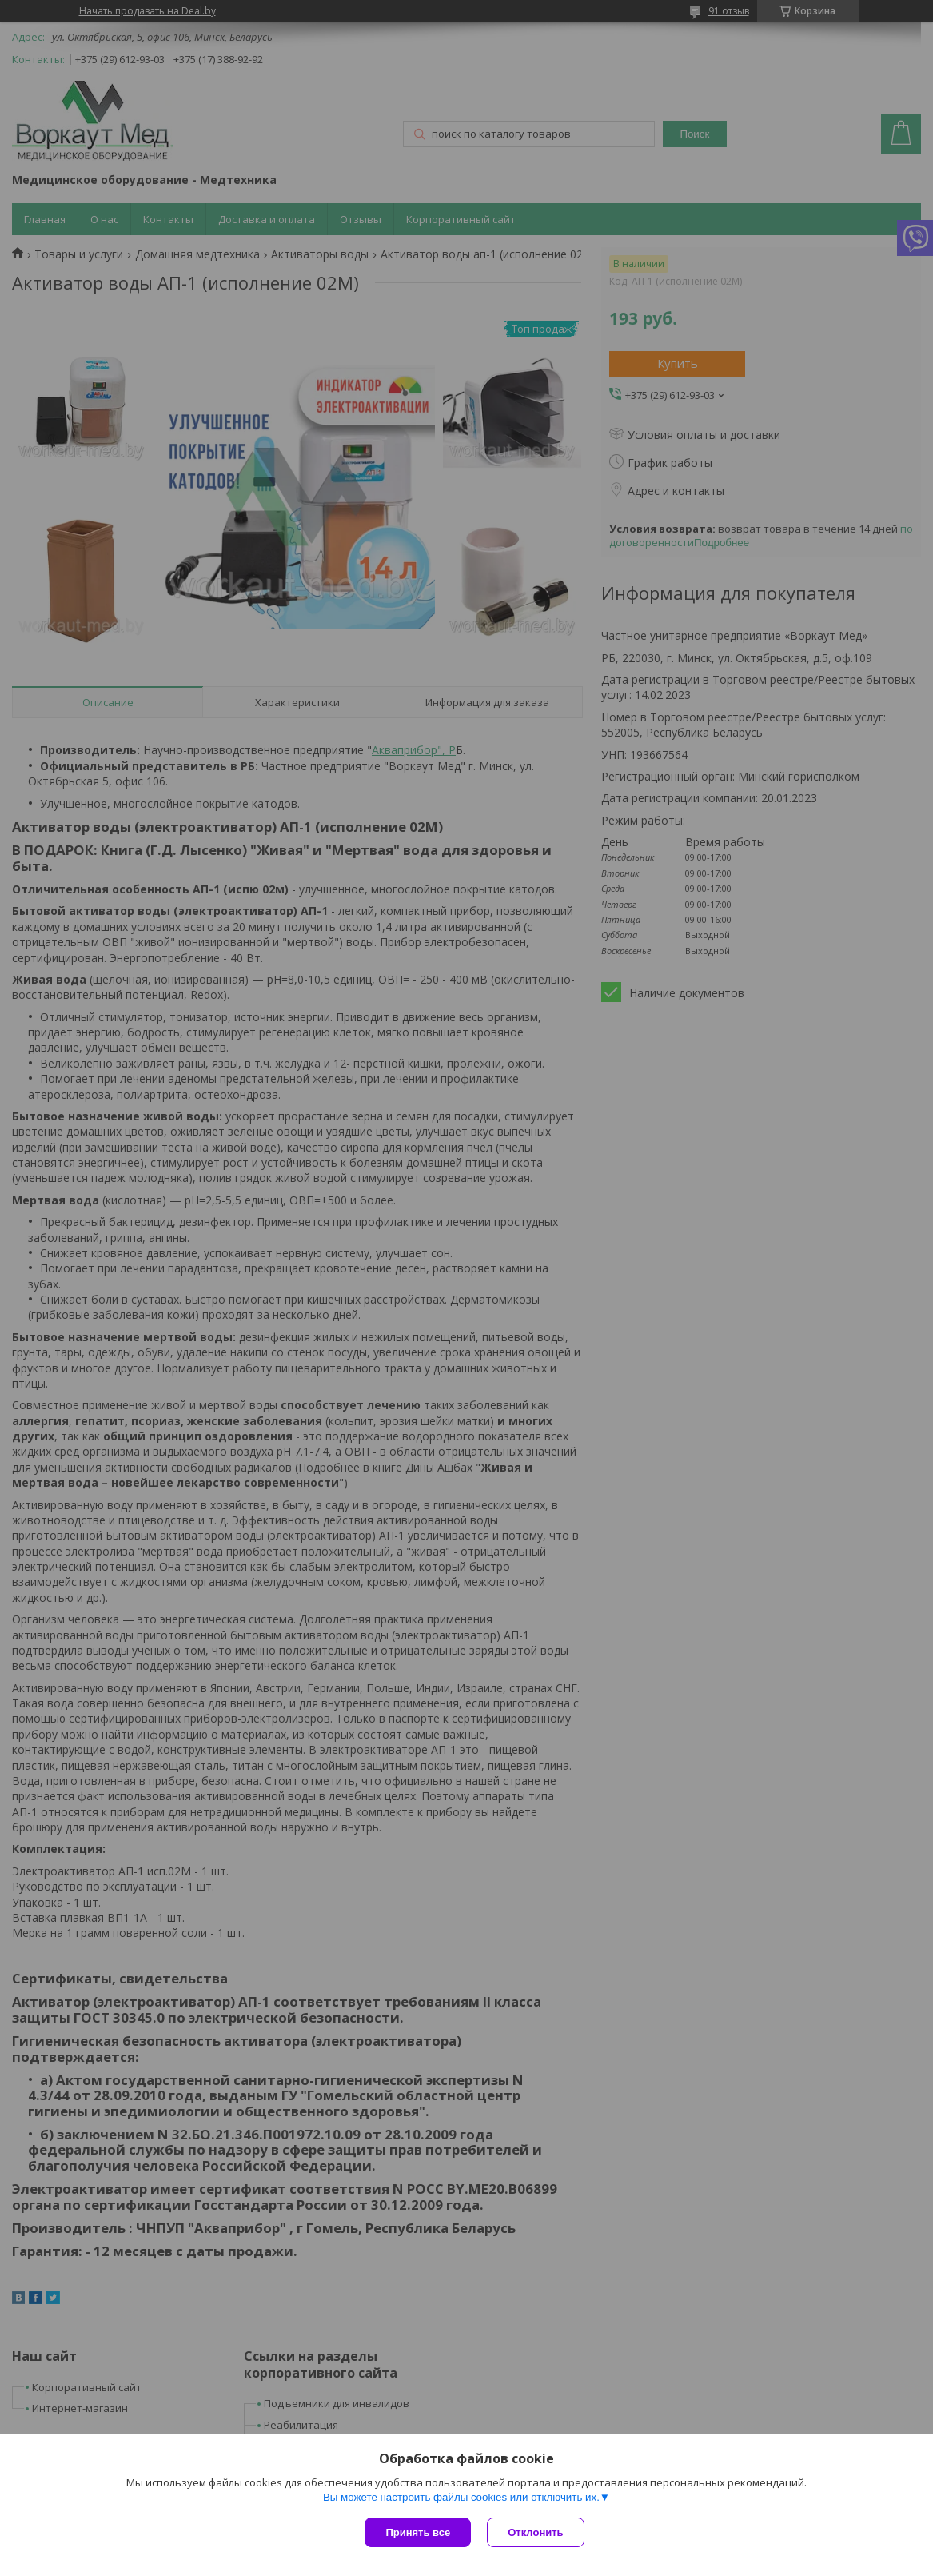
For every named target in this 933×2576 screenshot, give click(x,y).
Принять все (417, 2532)
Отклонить (535, 2532)
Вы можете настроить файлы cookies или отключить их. (461, 2497)
